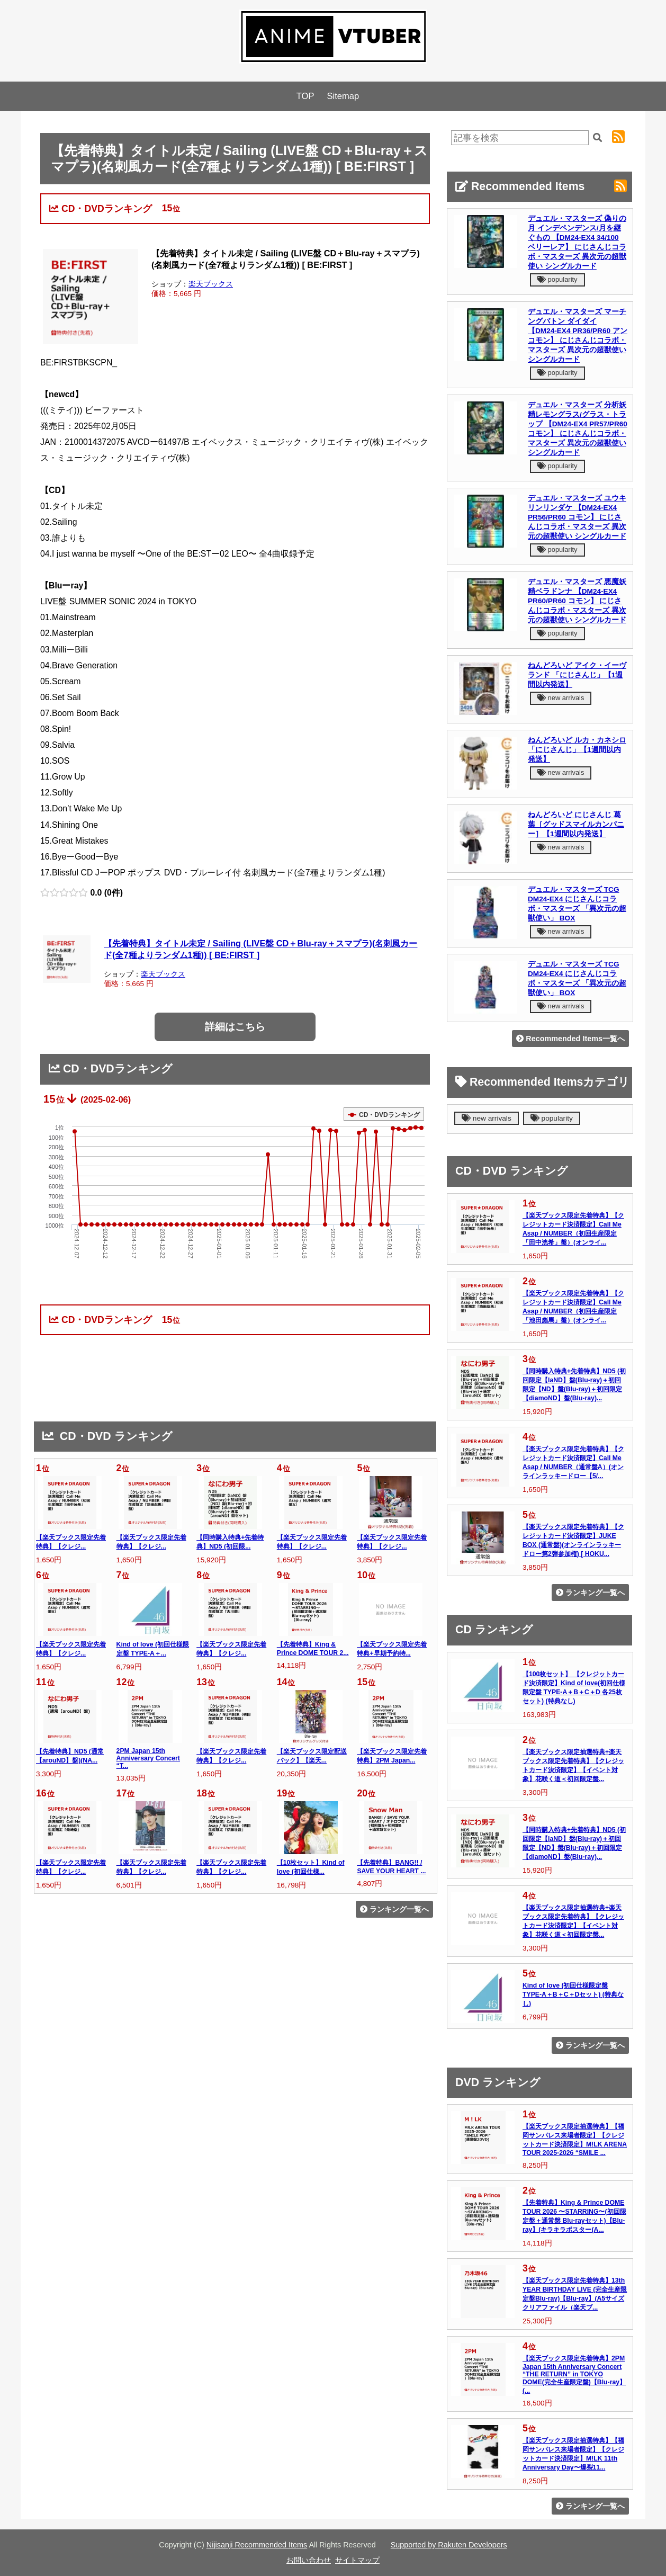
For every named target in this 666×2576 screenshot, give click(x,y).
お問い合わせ (308, 2560)
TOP (305, 96)
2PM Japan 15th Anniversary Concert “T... (148, 1758)
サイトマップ (357, 2560)
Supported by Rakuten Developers (449, 2545)
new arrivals (560, 698)
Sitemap (343, 96)
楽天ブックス (210, 284)
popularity (557, 279)
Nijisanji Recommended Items (256, 2545)
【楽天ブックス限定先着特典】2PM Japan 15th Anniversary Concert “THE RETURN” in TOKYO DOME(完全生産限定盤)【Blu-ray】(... (574, 2374)
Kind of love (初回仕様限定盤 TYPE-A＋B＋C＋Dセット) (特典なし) (573, 1994)
